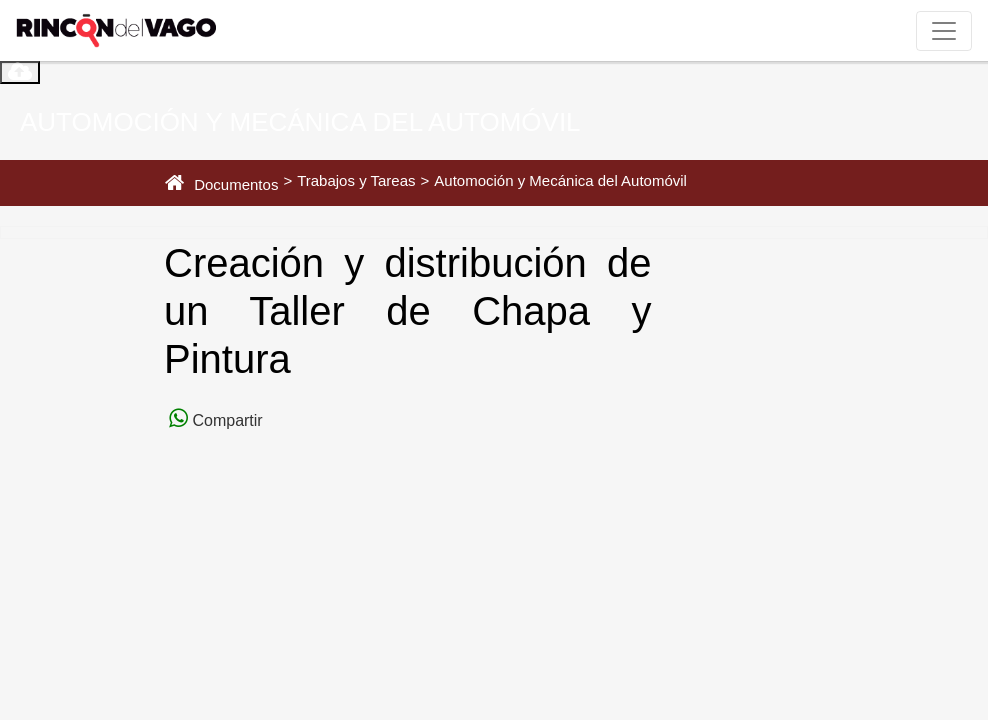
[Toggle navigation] (944, 31)
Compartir (225, 420)
